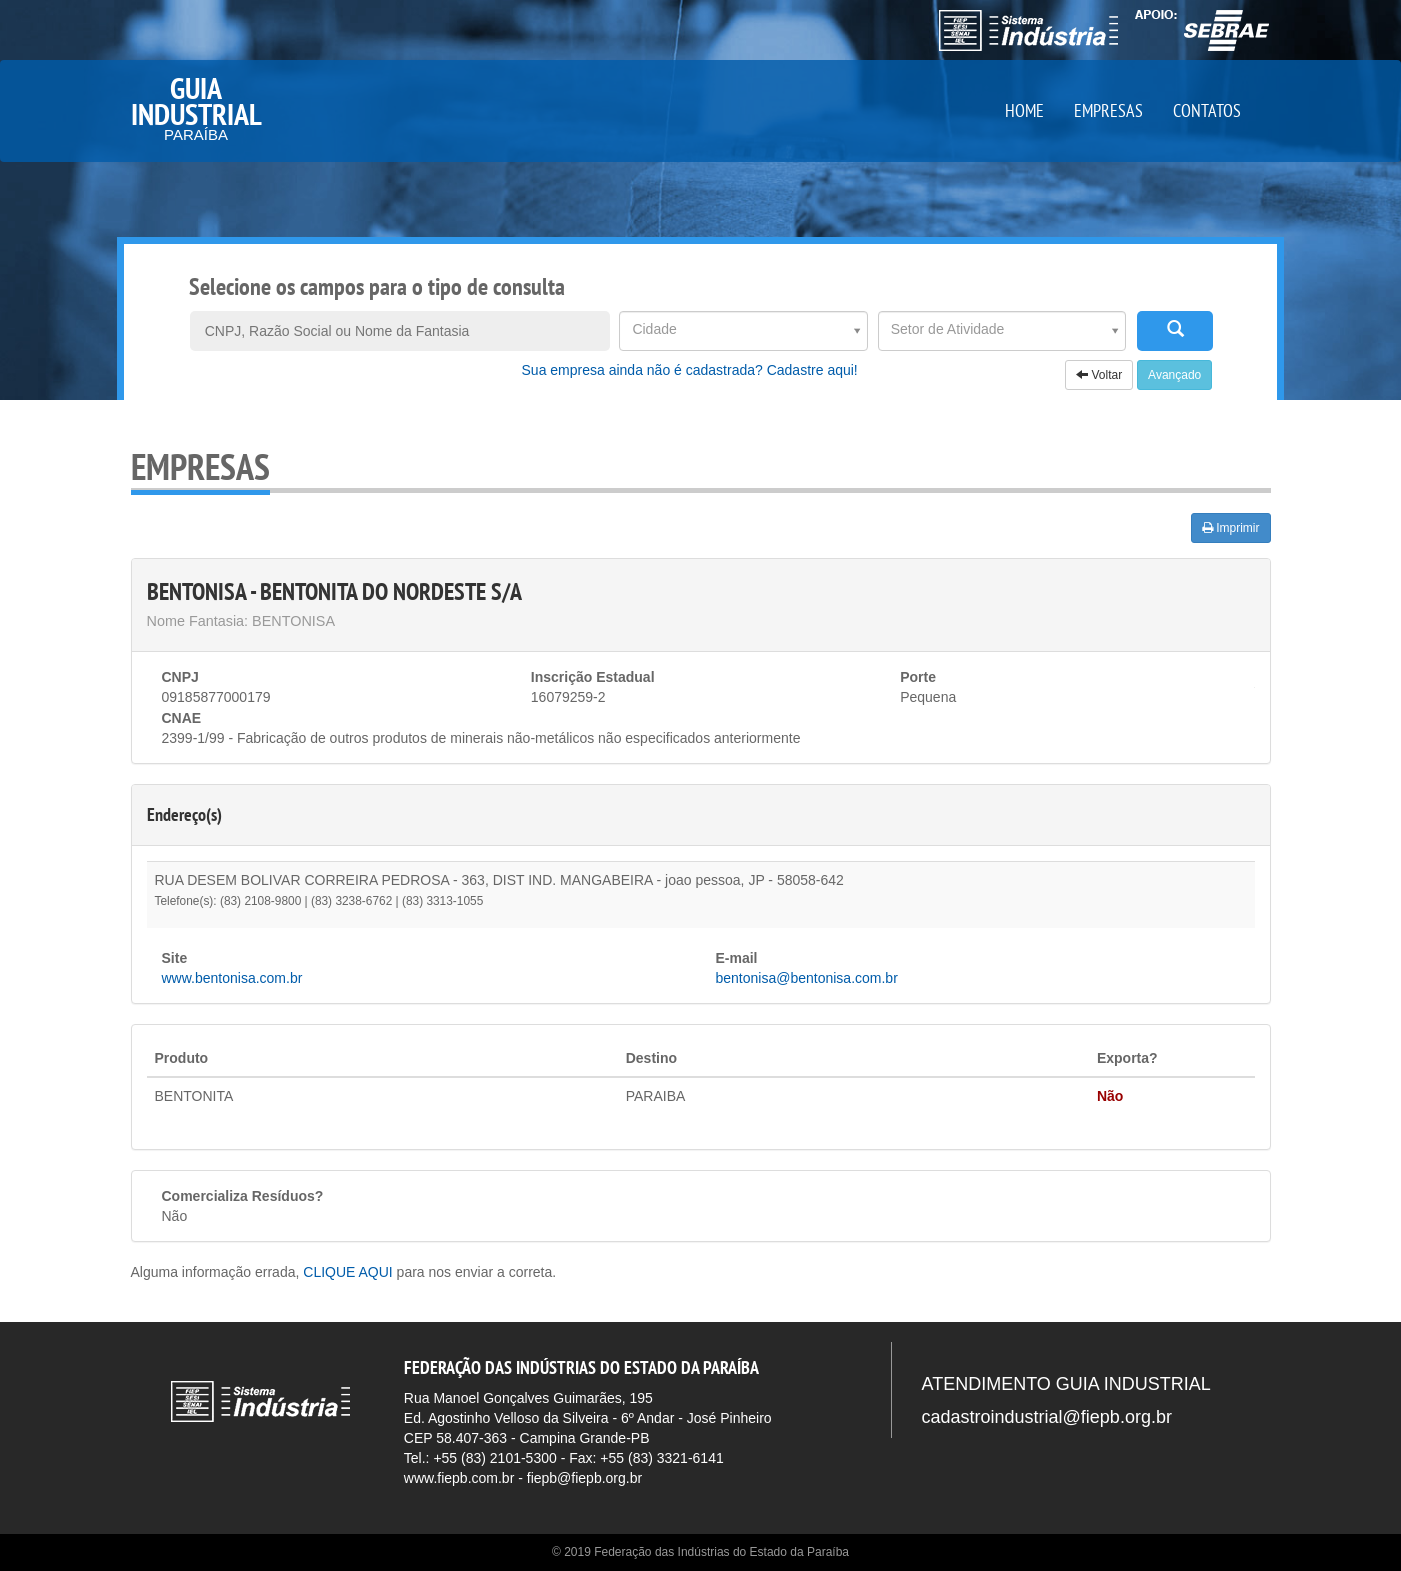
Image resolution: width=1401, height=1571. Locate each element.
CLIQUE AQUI (347, 1272)
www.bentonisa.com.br (232, 978)
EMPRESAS (1108, 110)
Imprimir (1231, 528)
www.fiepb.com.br (459, 1478)
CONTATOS (1207, 110)
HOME (1024, 110)
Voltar (1099, 375)
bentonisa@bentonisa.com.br (807, 978)
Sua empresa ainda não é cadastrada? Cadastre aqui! (690, 370)
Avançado (1174, 375)
